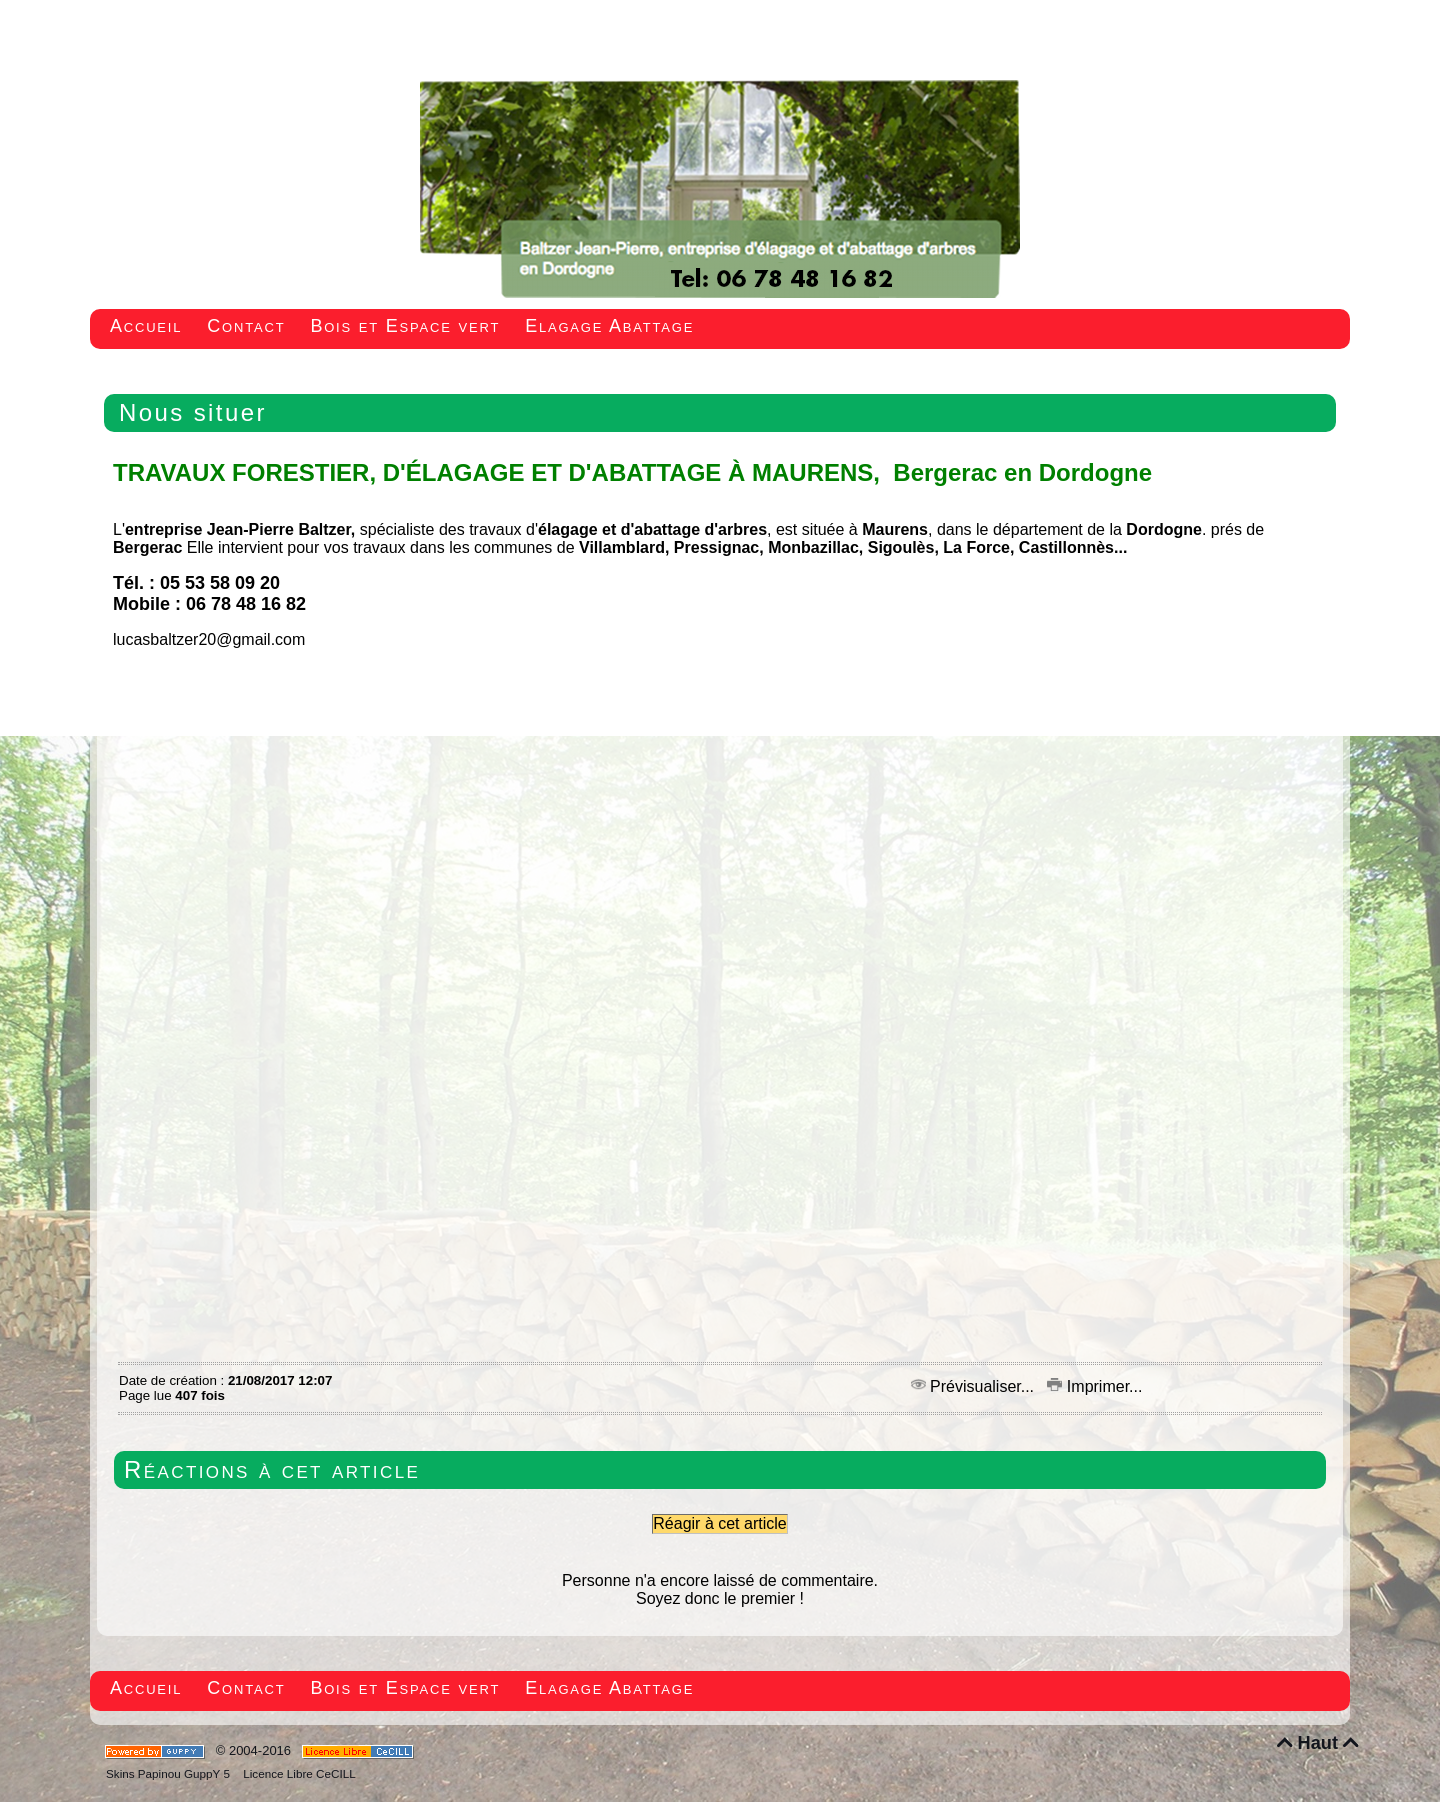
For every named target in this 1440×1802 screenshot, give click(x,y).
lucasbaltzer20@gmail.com (209, 639)
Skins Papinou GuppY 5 (171, 1773)
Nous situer (193, 412)
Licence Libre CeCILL (298, 1773)
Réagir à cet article (719, 1523)
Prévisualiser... (975, 1386)
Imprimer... (1094, 1386)
